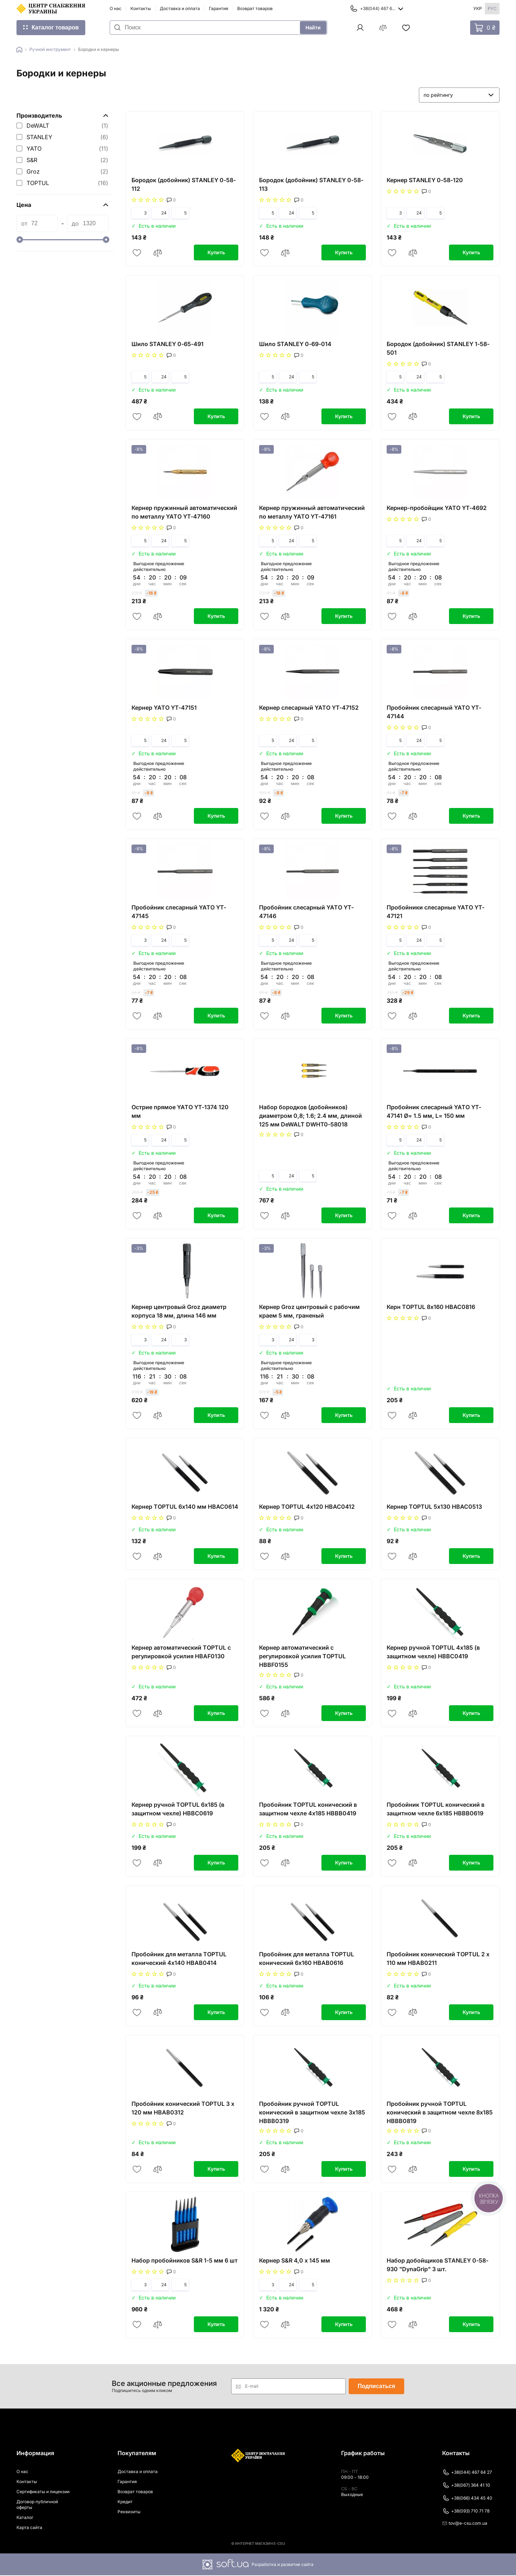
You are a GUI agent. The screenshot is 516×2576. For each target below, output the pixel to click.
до (75, 223)
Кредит (125, 2502)
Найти (313, 27)
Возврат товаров (255, 8)
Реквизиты (129, 2512)
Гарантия (218, 8)
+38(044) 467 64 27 (467, 2473)
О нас (115, 8)
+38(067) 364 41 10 (466, 2486)
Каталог (24, 2518)
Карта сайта (29, 2528)
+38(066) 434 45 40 (467, 2498)
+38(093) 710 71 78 (465, 2511)
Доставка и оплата (180, 8)
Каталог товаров (55, 27)
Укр (477, 8)
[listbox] (459, 95)
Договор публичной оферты (37, 2505)
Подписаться (376, 2387)
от (24, 223)
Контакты (140, 8)
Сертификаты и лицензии (43, 2492)
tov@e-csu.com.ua (464, 2524)
